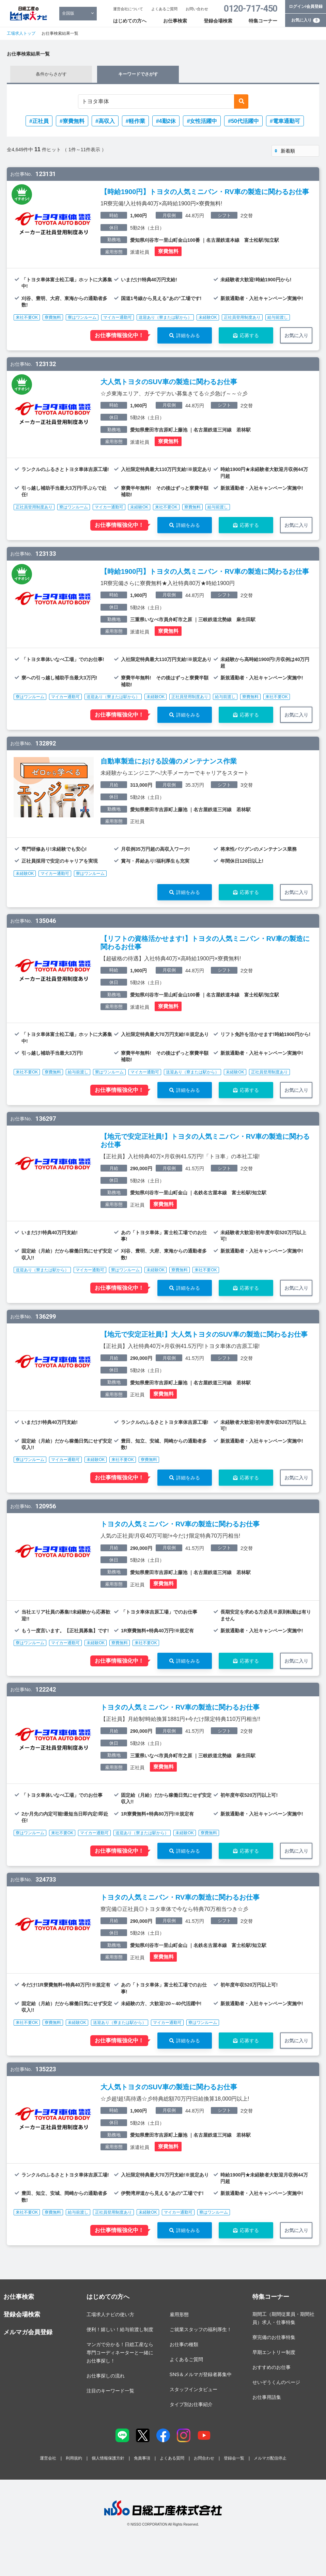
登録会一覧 (234, 2458)
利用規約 (74, 2458)
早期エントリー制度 (273, 2352)
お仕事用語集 (266, 2397)
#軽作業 (135, 121)
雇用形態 (179, 2314)
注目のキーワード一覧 (110, 2390)
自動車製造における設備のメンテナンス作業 (168, 761)
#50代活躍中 (243, 121)
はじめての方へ (129, 20)
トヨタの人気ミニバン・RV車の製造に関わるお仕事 (180, 1524)
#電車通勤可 (285, 121)
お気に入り (305, 20)
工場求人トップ (21, 33)
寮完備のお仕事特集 (273, 2337)
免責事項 (142, 2458)
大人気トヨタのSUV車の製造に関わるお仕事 (168, 382)
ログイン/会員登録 (306, 6)
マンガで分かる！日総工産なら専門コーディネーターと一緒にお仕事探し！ (120, 2352)
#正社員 (39, 121)
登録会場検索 (218, 20)
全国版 (68, 13)
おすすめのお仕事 (271, 2367)
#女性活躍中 (202, 121)
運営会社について (128, 9)
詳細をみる (188, 335)
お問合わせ (204, 2458)
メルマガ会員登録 (27, 2332)
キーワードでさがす (138, 74)
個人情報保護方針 (108, 2458)
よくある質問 (172, 2458)
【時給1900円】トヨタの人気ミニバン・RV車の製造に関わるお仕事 (204, 191)
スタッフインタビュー (193, 2389)
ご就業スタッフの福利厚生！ (201, 2329)
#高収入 (105, 121)
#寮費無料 (72, 121)
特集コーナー (263, 20)
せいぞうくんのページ (276, 2382)
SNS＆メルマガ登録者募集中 (201, 2374)
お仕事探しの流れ (106, 2375)
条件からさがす (51, 74)
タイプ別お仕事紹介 (191, 2404)
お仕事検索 (175, 20)
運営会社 (48, 2458)
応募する (249, 335)
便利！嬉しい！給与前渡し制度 (120, 2329)
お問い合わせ (197, 9)
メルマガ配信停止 (270, 2458)
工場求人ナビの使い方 (110, 2314)
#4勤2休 (166, 121)
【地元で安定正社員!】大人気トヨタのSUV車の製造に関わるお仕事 (204, 1334)
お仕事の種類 (184, 2344)
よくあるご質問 (164, 9)
